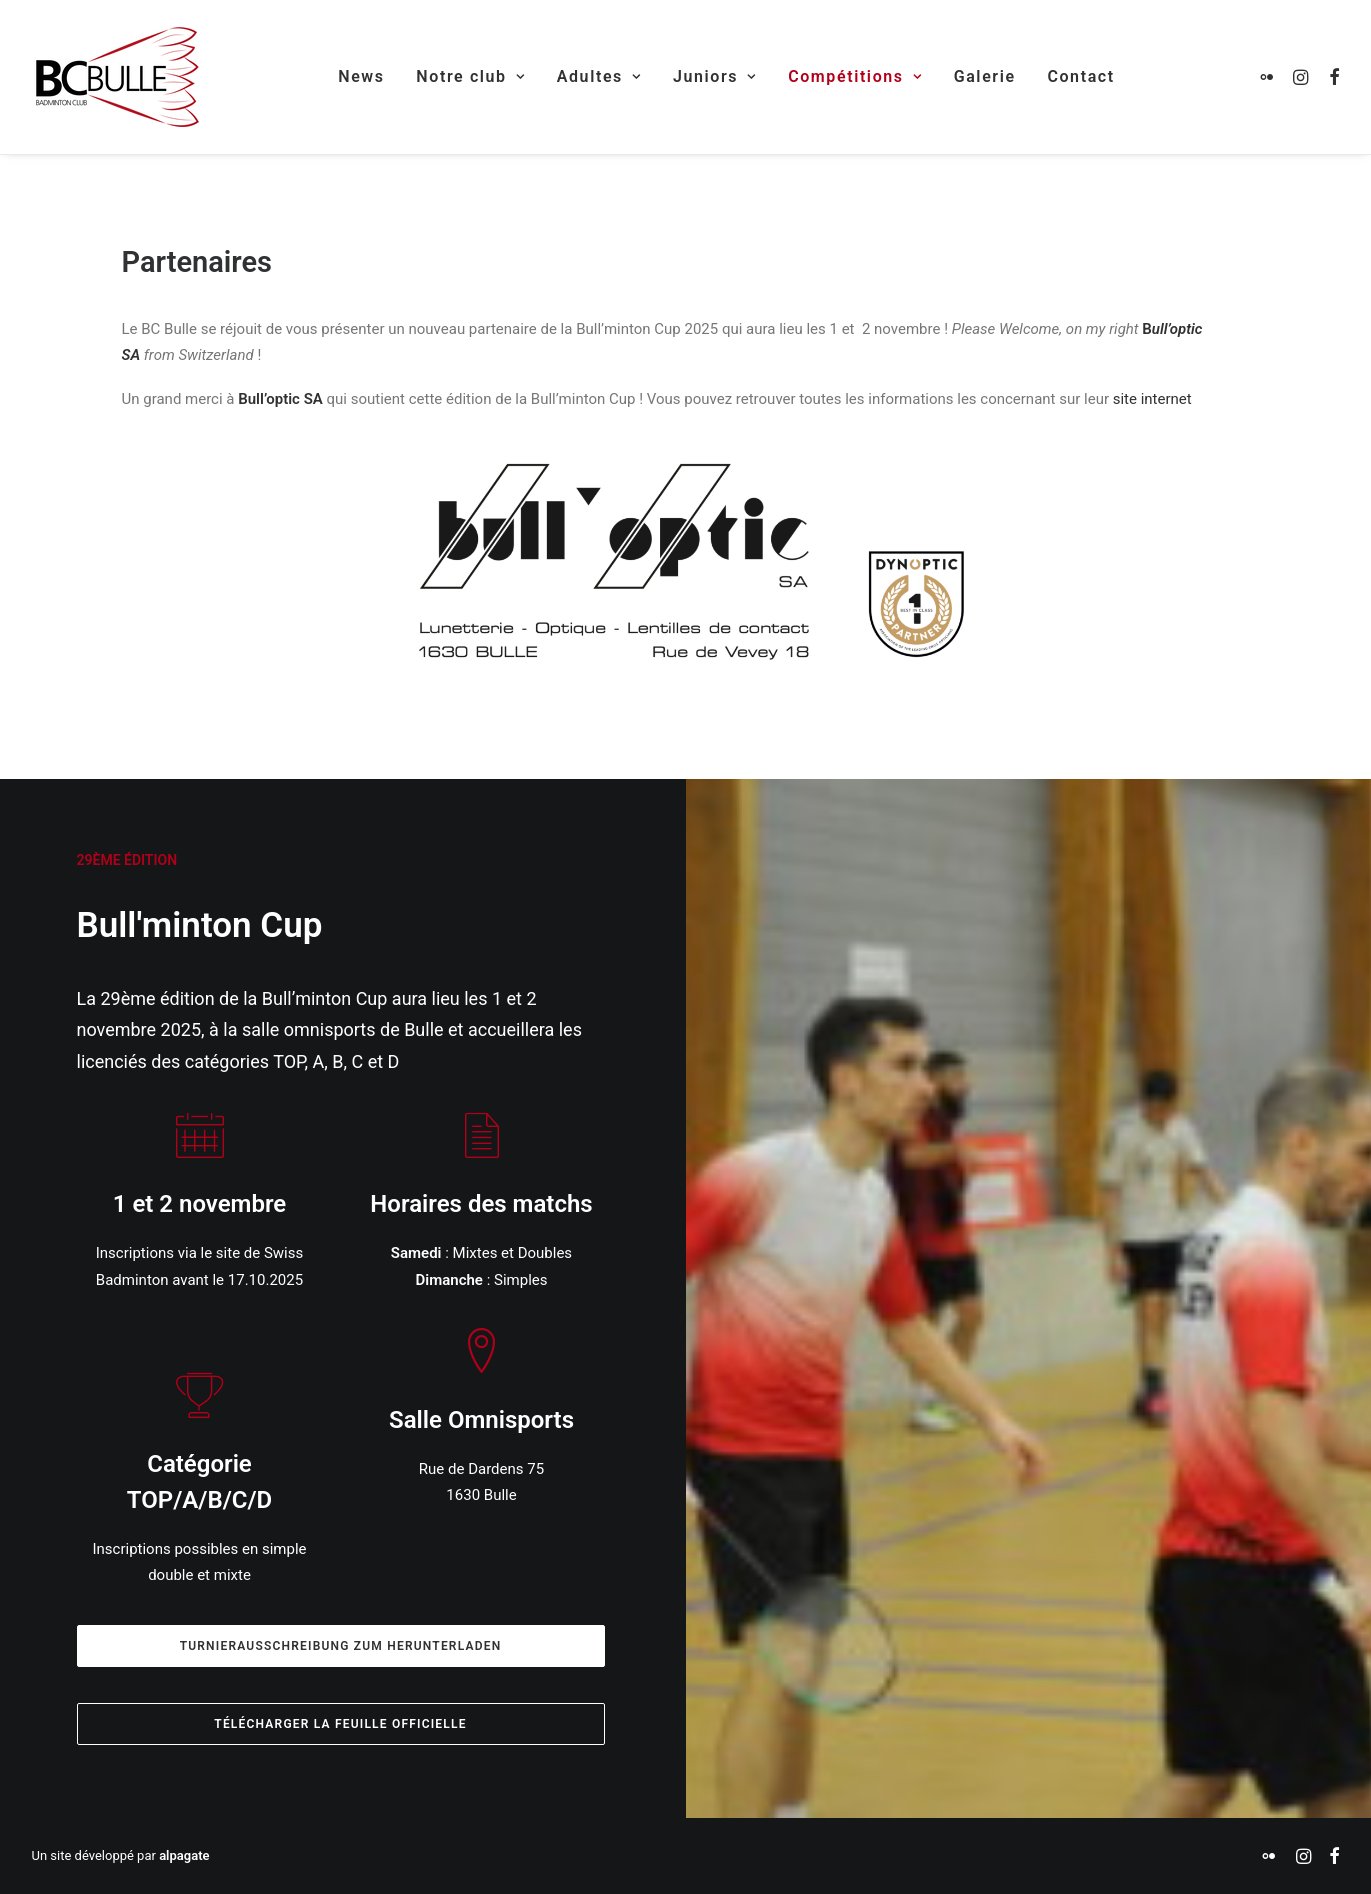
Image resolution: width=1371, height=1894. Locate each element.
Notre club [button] (470, 76)
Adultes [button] (599, 76)
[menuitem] (361, 77)
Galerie (985, 76)
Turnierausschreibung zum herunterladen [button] (341, 1646)
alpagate (184, 1855)
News (361, 76)
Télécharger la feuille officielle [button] (340, 1724)
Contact (1080, 76)
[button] (1270, 77)
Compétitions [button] (855, 76)
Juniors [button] (714, 76)
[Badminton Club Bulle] (115, 77)
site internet (1152, 399)
